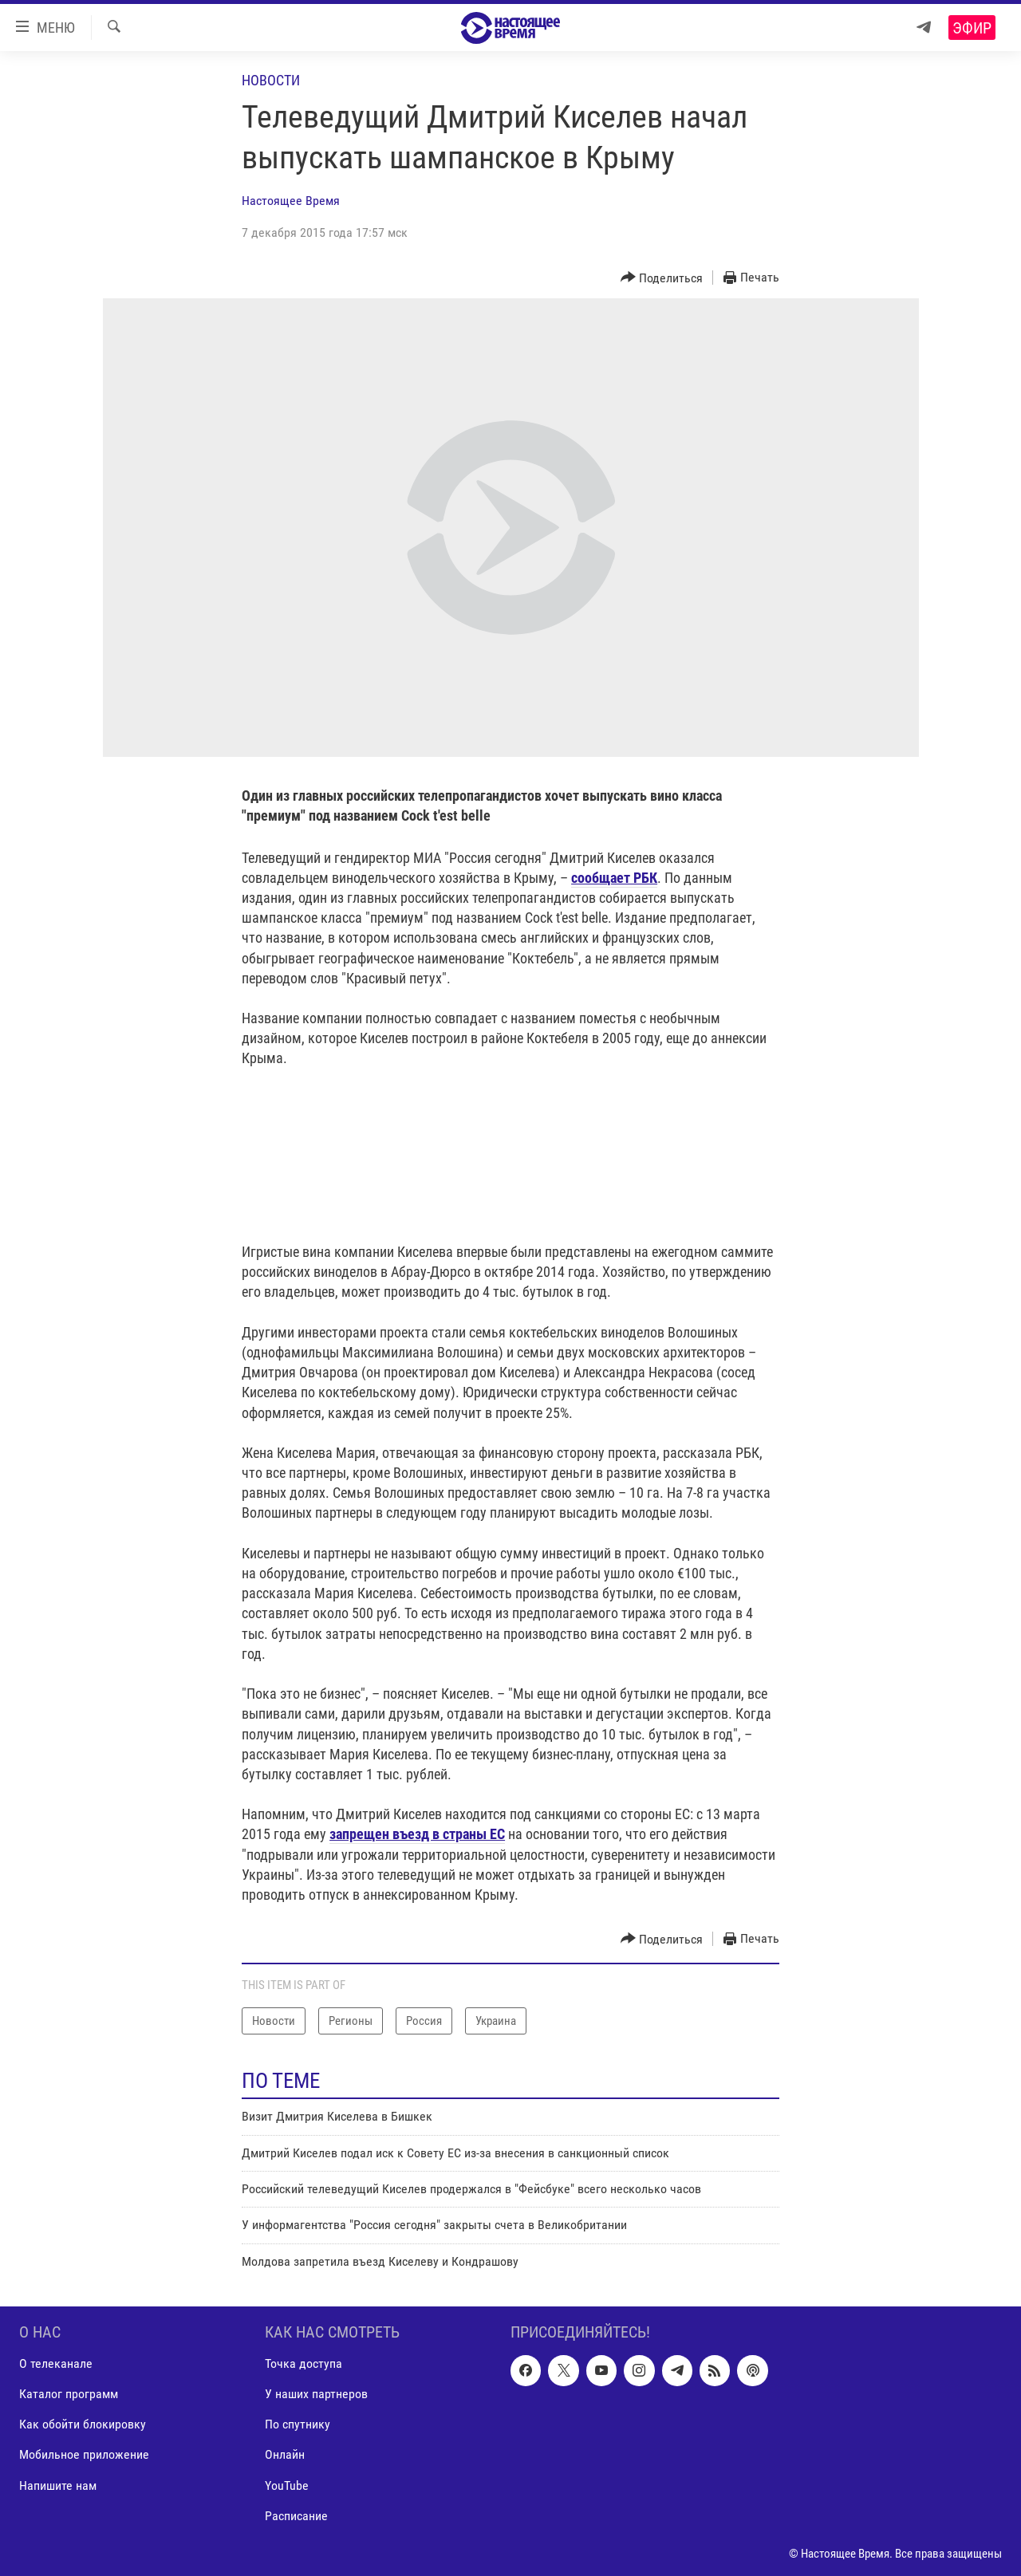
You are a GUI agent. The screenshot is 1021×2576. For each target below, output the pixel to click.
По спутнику (297, 2424)
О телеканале (56, 2364)
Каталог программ (68, 2394)
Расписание (296, 2515)
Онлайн (285, 2455)
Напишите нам (58, 2485)
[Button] (662, 278)
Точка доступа (303, 2364)
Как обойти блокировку (82, 2424)
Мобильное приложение (84, 2455)
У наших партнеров (316, 2394)
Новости (271, 80)
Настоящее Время (291, 200)
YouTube (287, 2485)
